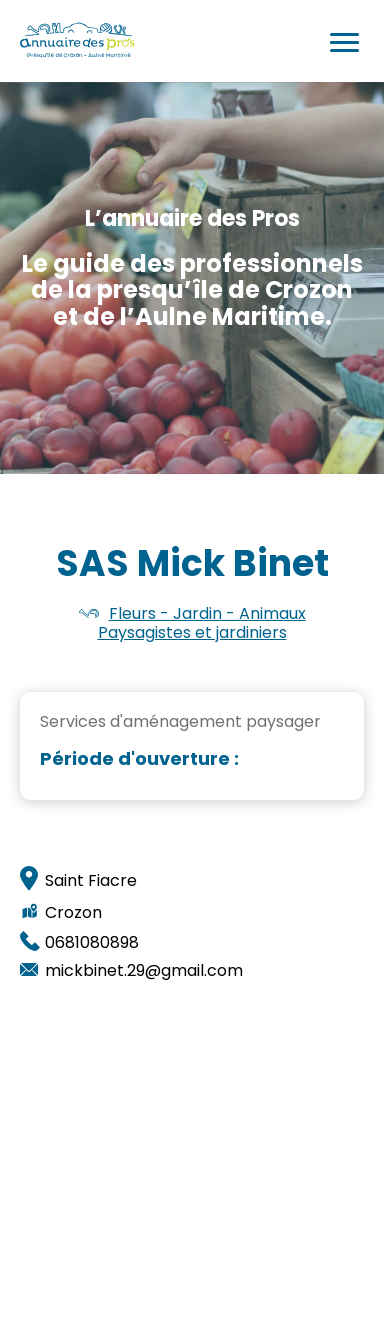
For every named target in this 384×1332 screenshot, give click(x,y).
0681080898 (92, 942)
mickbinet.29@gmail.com (144, 970)
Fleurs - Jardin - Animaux (207, 613)
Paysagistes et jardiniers (192, 632)
